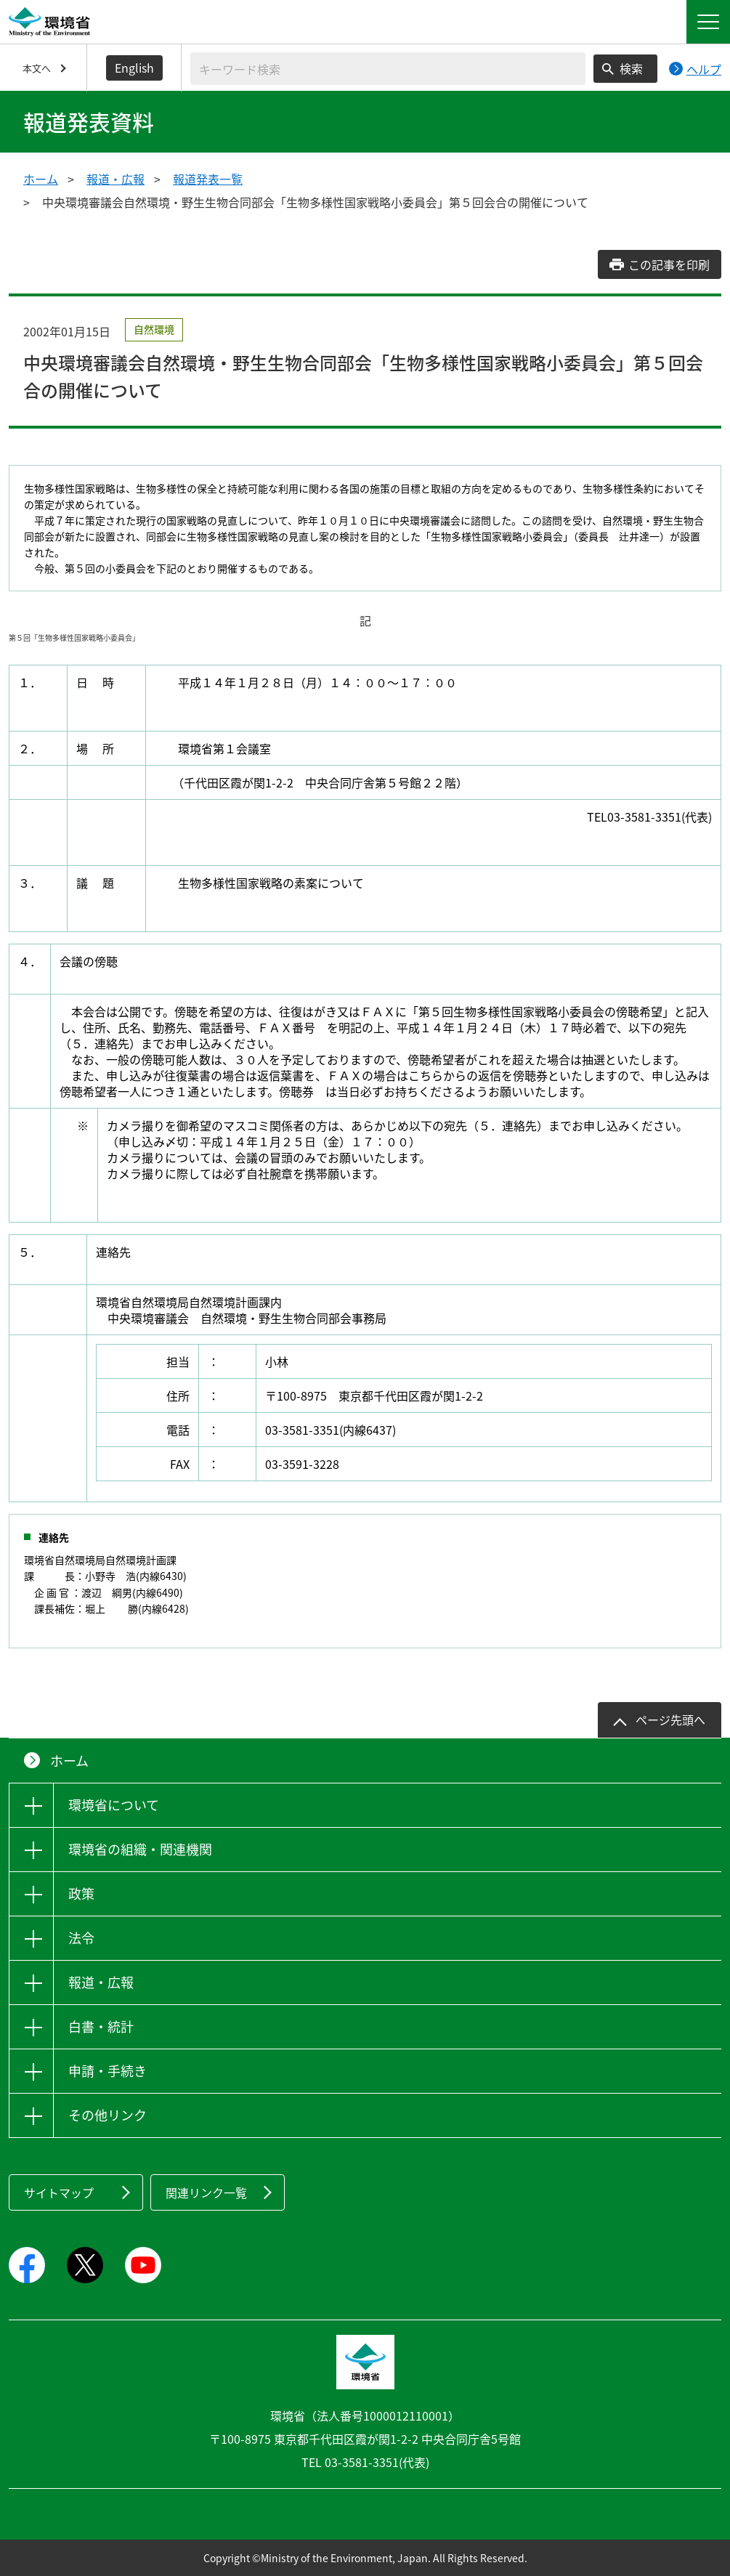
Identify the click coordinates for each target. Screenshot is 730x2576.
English (134, 67)
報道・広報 (115, 178)
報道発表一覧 (208, 178)
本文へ (37, 68)
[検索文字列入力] (387, 68)
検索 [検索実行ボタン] (631, 68)
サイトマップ (59, 2192)
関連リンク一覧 (206, 2192)
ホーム (40, 178)
